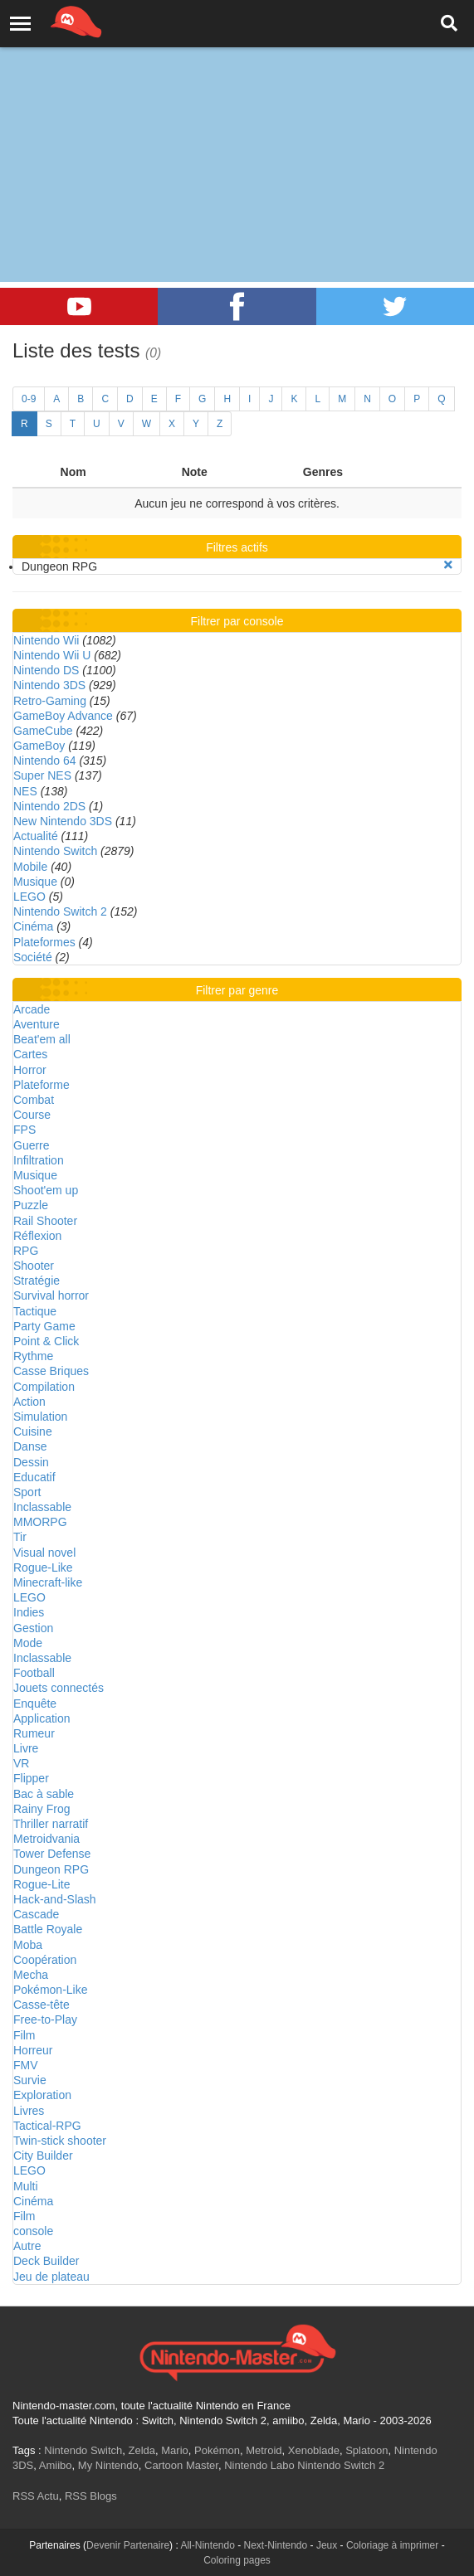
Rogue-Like (43, 1567)
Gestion (33, 1628)
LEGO (29, 896)
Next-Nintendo (276, 2545)
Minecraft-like (47, 1582)
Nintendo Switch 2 (60, 911)
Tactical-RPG (47, 2125)
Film (24, 2035)
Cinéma (33, 926)
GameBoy (39, 745)
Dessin (31, 1462)
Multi (25, 2186)
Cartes (30, 1054)
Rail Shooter (45, 1220)
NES (25, 791)
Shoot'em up (45, 1190)
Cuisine (32, 1431)
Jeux (326, 2545)
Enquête (34, 1703)
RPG (25, 1250)
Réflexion (37, 1235)
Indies (28, 1612)
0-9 (29, 399)
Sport (27, 1492)
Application (42, 1718)
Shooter (33, 1265)
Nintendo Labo (259, 2465)
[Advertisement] (237, 124)
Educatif (34, 1477)
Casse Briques (51, 1371)
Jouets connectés (58, 1687)
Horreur (32, 2050)
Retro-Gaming (49, 700)
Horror (29, 1070)
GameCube (43, 730)
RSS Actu (35, 2496)
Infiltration (38, 1160)
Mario (174, 2450)
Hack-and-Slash (54, 1899)
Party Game (44, 1326)
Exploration (42, 2095)
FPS (24, 1129)
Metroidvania (46, 1838)
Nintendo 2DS (49, 806)
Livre (25, 1748)
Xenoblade (314, 2450)
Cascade (36, 1914)
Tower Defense (51, 1853)
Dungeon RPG (51, 1869)
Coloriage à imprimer (392, 2545)
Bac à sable (43, 1794)
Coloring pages (237, 2560)
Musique (35, 881)
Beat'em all (42, 1039)
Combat (33, 1099)
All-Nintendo (207, 2545)
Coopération (44, 1959)
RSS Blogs (91, 2496)
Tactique (34, 1311)
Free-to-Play (45, 2019)
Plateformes (44, 942)
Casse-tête (41, 2004)
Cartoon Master (181, 2465)
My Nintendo (108, 2465)
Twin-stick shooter (59, 2140)
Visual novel (44, 1552)
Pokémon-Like (50, 1989)
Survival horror (51, 1295)
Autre (27, 2246)
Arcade (31, 1009)
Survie (29, 2080)
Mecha (30, 1974)
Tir (20, 1536)
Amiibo (55, 2465)
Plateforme (41, 1084)
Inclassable (42, 1507)
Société (32, 957)
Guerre (31, 1145)
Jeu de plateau (51, 2276)
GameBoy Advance (63, 715)
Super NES (42, 775)
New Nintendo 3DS (62, 821)
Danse (29, 1446)
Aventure (36, 1024)
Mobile (30, 866)
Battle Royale (47, 1929)
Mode (27, 1643)
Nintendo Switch (55, 851)
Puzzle (30, 1205)
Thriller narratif (50, 1823)
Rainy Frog (41, 1808)
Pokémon (217, 2450)
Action (29, 1401)
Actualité (35, 836)
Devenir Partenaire (127, 2545)
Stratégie (36, 1280)
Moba (27, 1944)
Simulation (40, 1416)
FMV (25, 2065)
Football (34, 1672)
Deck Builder (46, 2260)
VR (21, 1763)
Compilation (44, 1386)
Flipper (31, 1778)
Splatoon (366, 2450)
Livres (28, 2110)
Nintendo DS (46, 670)
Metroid (263, 2450)
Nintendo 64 (44, 760)
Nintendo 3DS (49, 685)
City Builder (43, 2155)
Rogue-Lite (42, 1884)
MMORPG (40, 1522)
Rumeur (34, 1733)
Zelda (141, 2450)
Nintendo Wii (46, 640)
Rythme (33, 1356)
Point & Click (46, 1341)
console (33, 2231)
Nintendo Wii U (51, 655)
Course (32, 1114)
